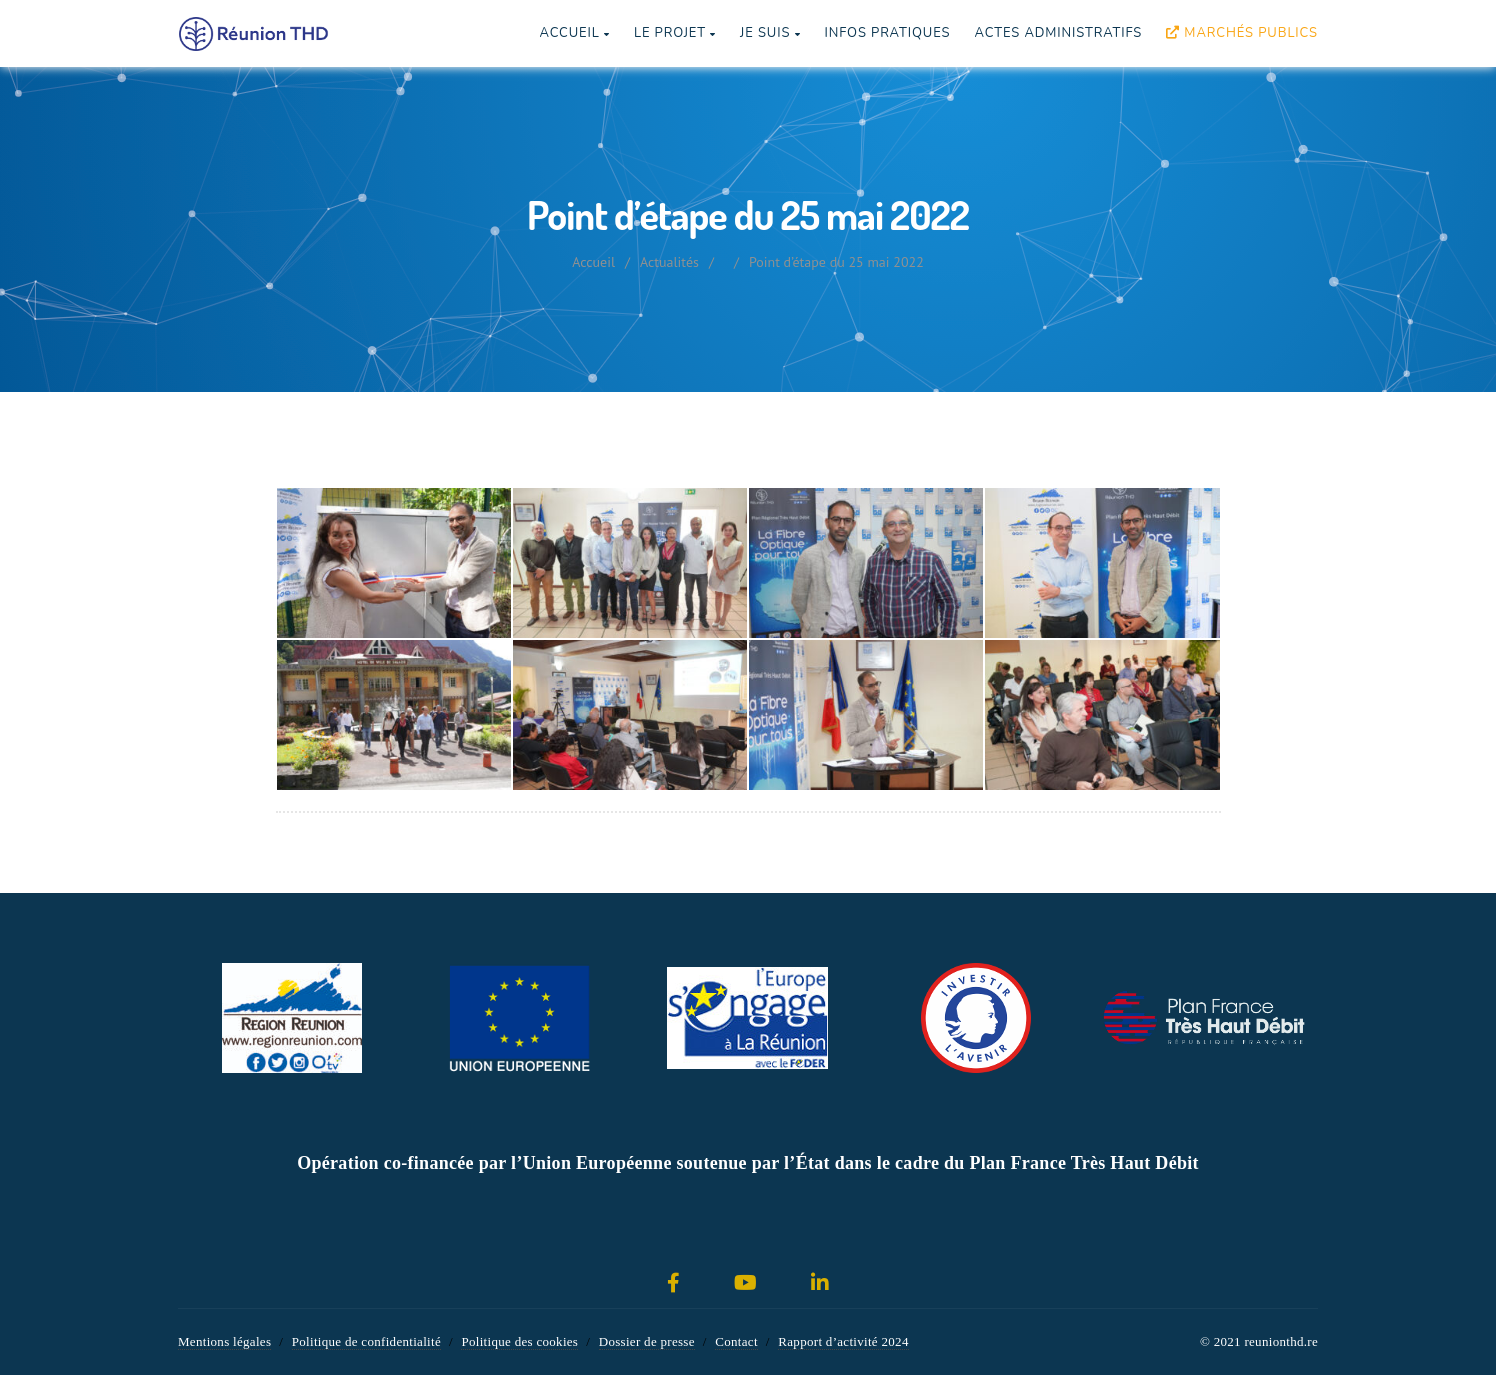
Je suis (770, 33)
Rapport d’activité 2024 (843, 1341)
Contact (736, 1341)
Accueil (574, 33)
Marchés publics (1242, 33)
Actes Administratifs (1058, 33)
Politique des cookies (519, 1341)
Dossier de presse (647, 1341)
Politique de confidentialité (366, 1341)
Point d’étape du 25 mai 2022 (836, 262)
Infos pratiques (887, 33)
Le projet (675, 33)
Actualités (669, 262)
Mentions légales (224, 1341)
